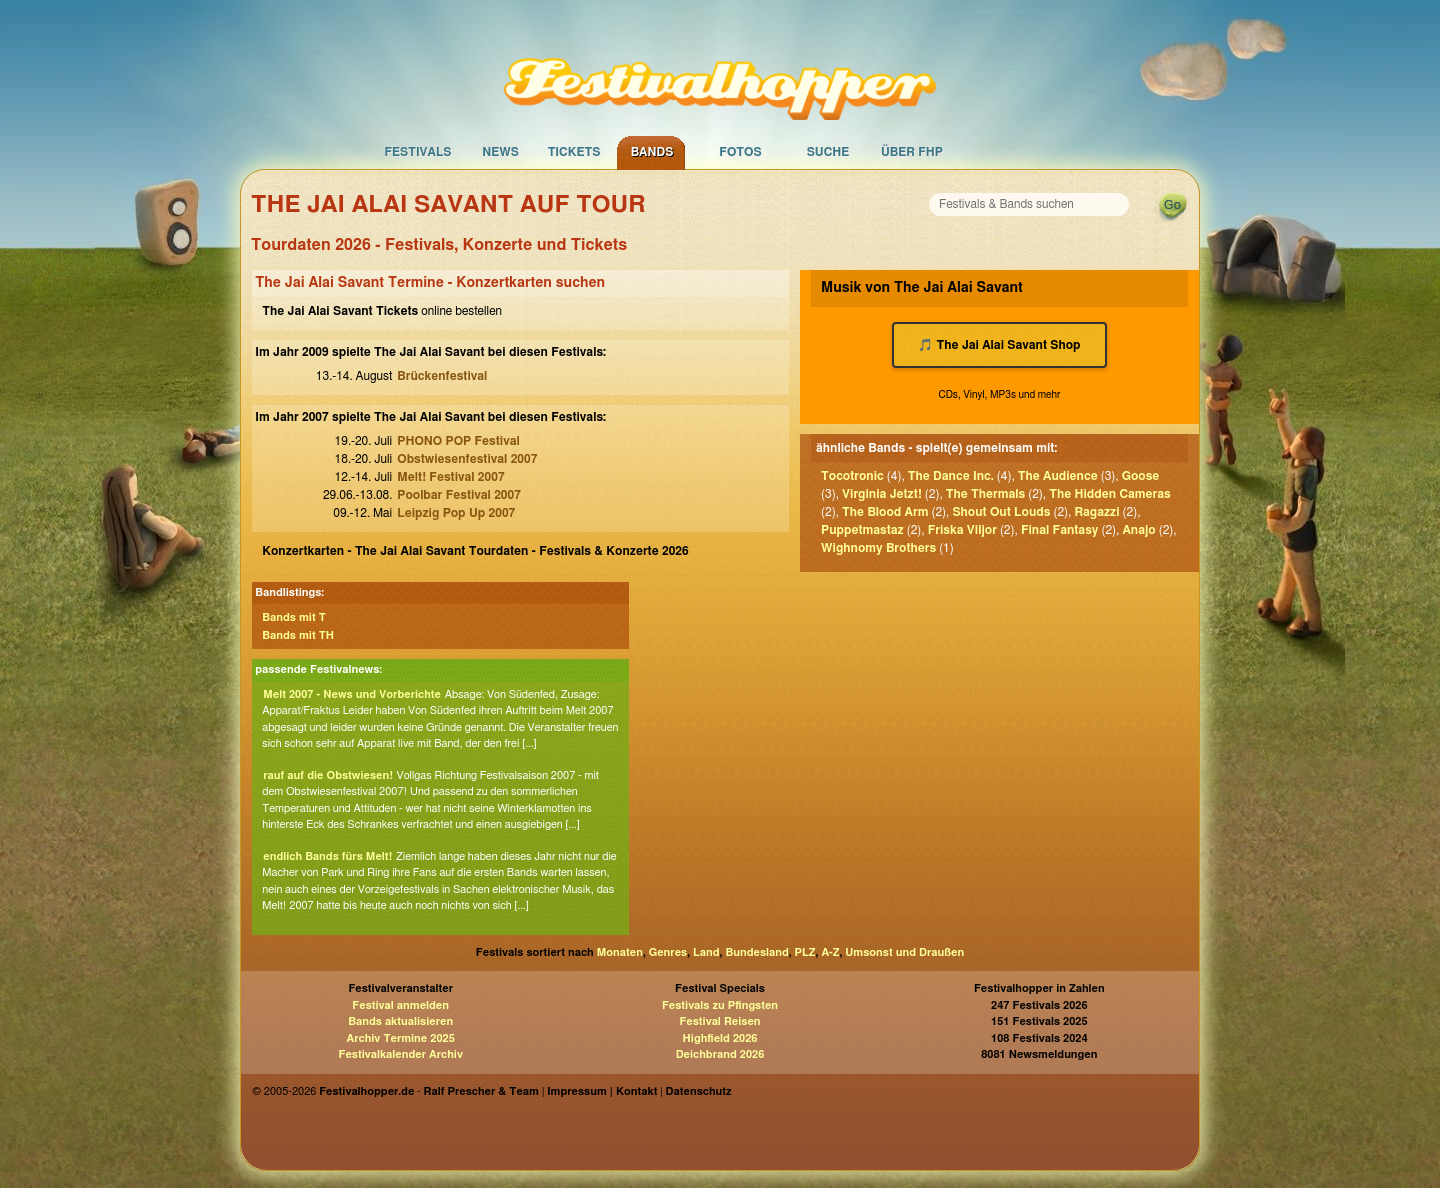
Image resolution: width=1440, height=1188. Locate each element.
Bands (652, 152)
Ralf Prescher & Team (481, 1091)
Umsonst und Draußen (904, 952)
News (500, 152)
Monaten (620, 952)
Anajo (1138, 530)
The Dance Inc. (951, 476)
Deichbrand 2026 (720, 1054)
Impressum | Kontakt (602, 1091)
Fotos (740, 152)
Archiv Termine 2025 (401, 1038)
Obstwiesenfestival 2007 (467, 459)
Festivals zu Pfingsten (720, 1005)
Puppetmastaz (862, 530)
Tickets (574, 152)
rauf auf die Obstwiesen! (328, 775)
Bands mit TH (298, 635)
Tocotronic (852, 476)
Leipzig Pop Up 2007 (456, 513)
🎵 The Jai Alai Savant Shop (999, 345)
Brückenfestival (442, 376)
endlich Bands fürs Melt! (327, 856)
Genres (668, 952)
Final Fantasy (1060, 530)
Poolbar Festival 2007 (459, 495)
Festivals (417, 152)
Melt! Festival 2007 (450, 477)
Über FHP (912, 152)
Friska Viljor (962, 530)
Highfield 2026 (720, 1038)
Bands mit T (294, 617)
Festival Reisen (719, 1021)
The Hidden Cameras (1110, 494)
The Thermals (985, 494)
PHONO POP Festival (458, 441)
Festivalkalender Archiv (400, 1054)
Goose (1141, 476)
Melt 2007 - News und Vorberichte (352, 694)
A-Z (830, 952)
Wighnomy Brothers (878, 548)
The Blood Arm (885, 512)
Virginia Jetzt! (882, 494)
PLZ (805, 952)
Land (706, 952)
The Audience (1058, 476)
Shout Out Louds (1001, 512)
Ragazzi (1096, 512)
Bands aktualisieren (400, 1021)
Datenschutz (699, 1091)
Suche (828, 152)
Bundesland (756, 952)
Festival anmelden (400, 1005)
